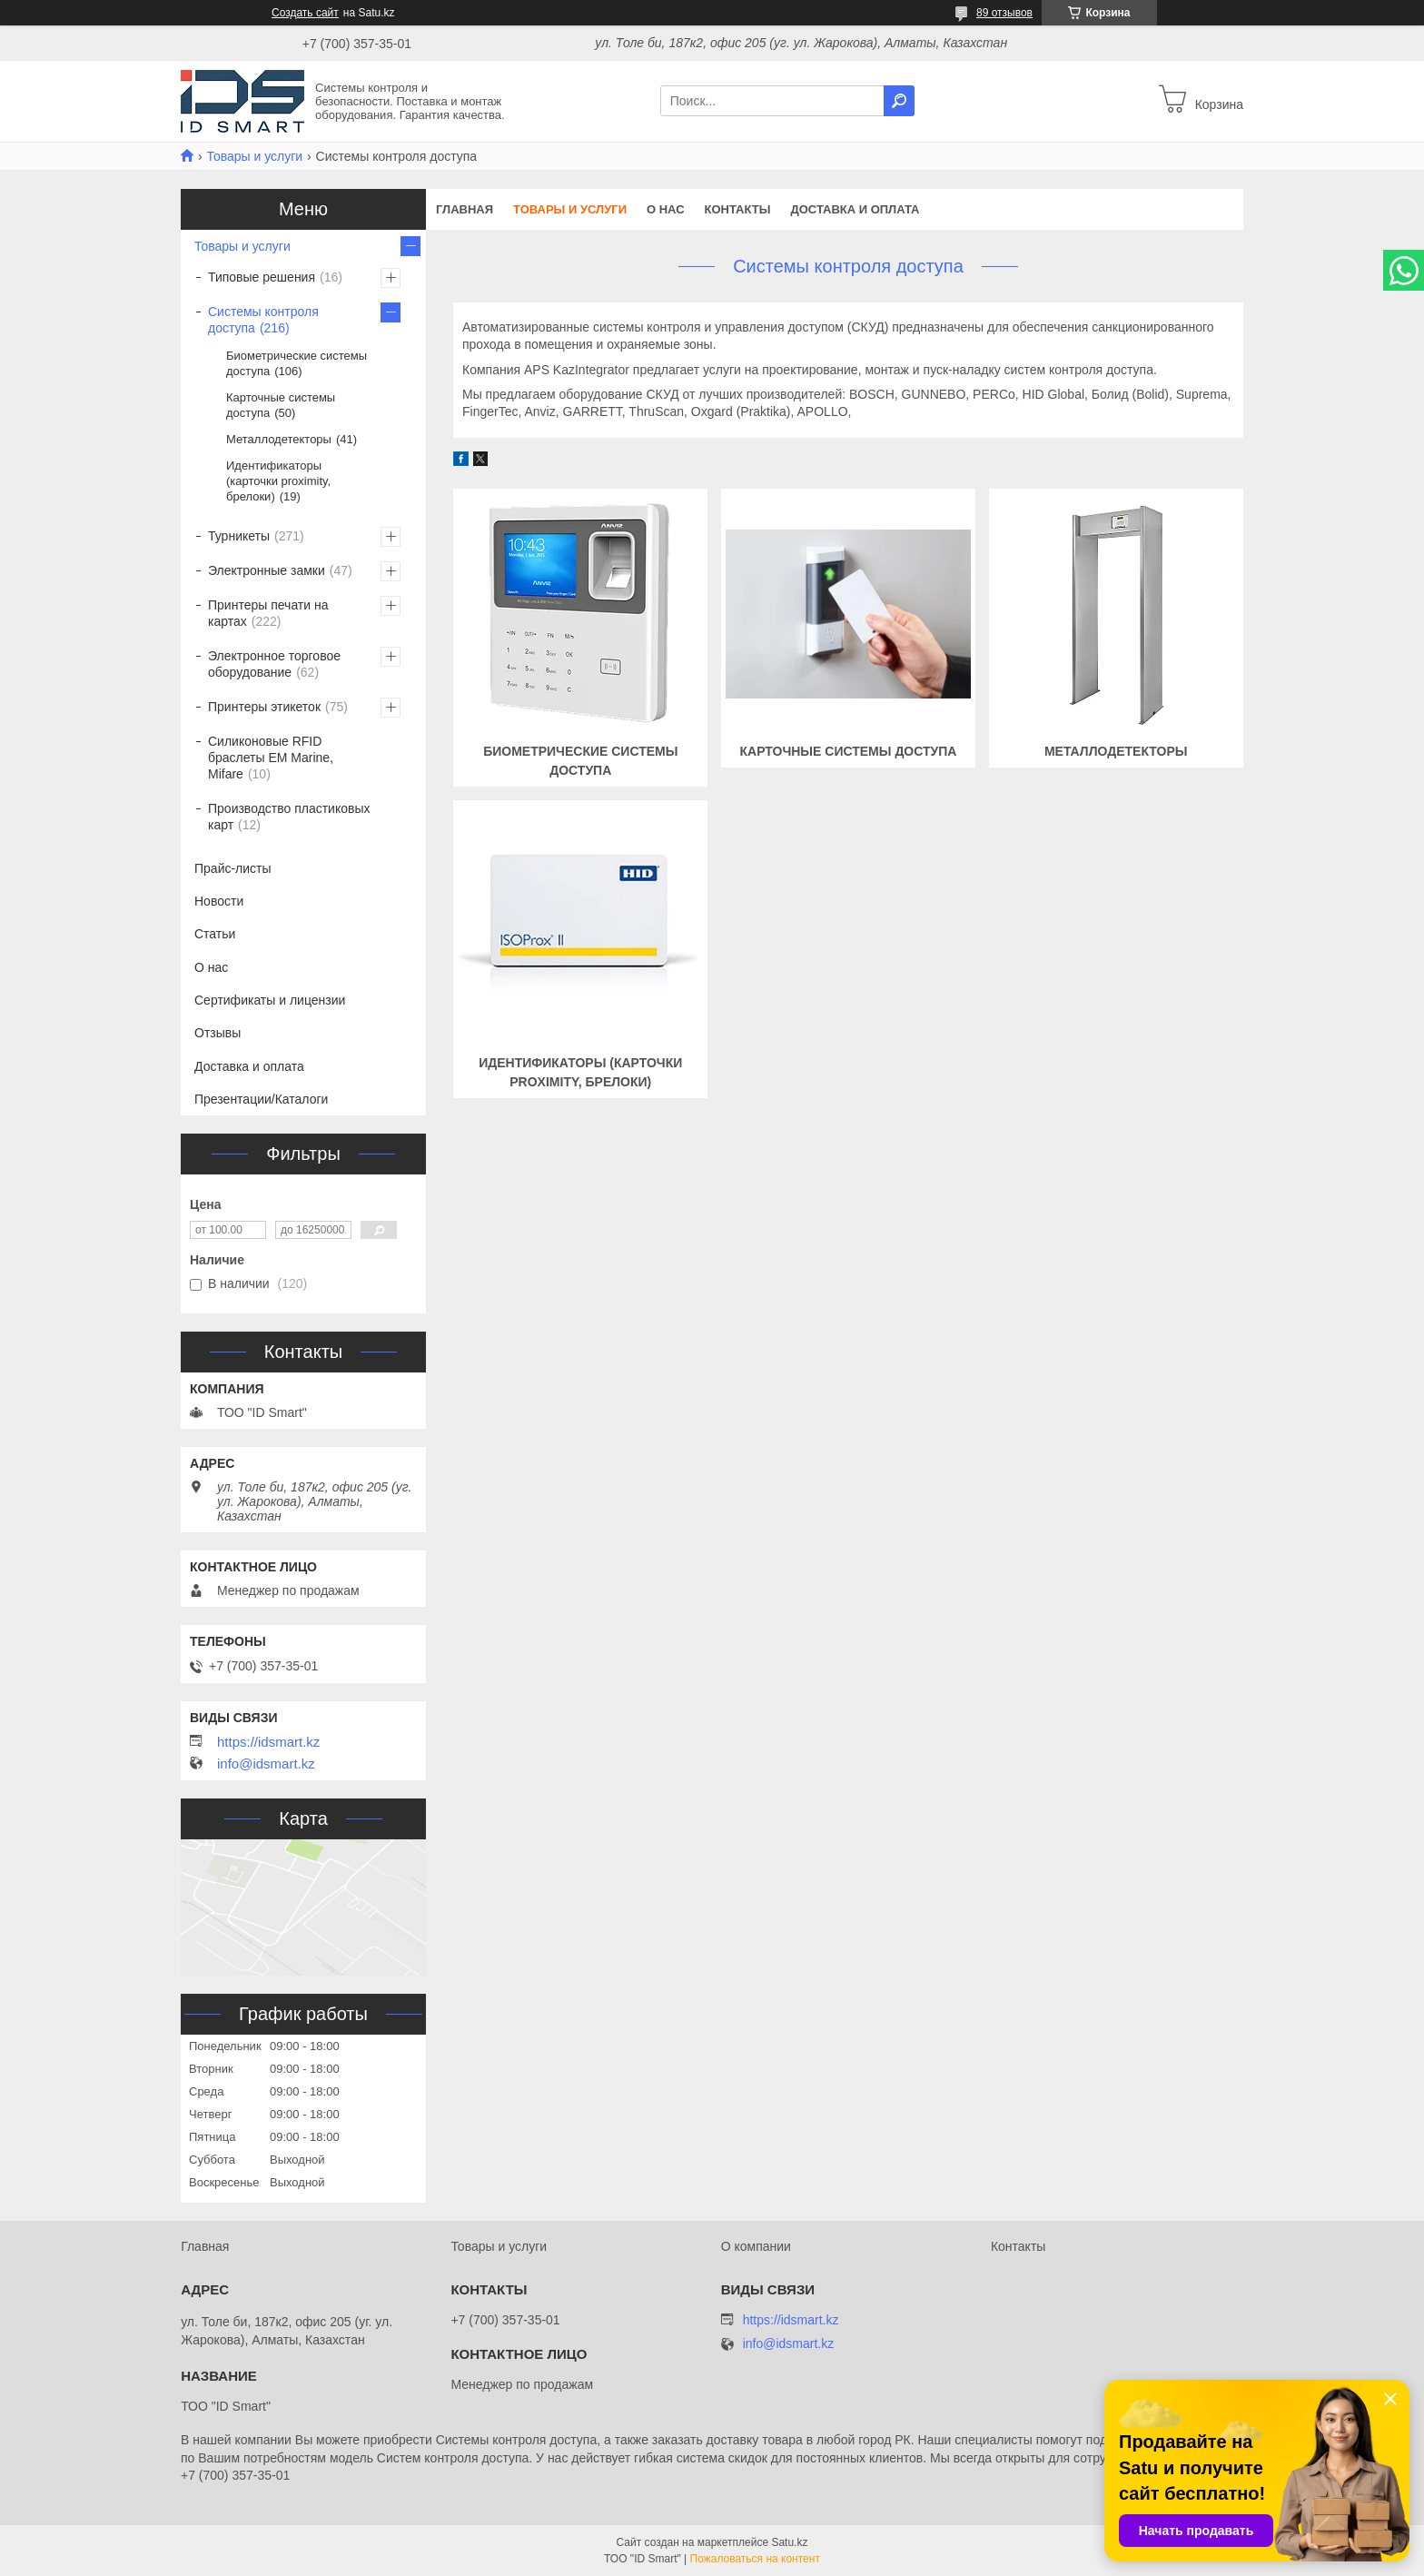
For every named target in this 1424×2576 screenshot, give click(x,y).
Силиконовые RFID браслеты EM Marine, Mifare (270, 757)
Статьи (214, 933)
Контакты (738, 209)
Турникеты (239, 536)
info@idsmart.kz (266, 1764)
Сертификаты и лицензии (269, 1000)
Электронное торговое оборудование (274, 664)
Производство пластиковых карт (289, 816)
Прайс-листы (233, 868)
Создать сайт (305, 12)
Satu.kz (789, 2542)
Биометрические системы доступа (296, 363)
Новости (218, 901)
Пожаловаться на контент (755, 2558)
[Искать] (899, 100)
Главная (464, 209)
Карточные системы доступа (848, 751)
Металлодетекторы (1116, 751)
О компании (756, 2246)
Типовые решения (261, 277)
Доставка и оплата (854, 209)
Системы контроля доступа (263, 319)
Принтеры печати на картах (268, 613)
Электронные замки (266, 570)
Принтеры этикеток (264, 706)
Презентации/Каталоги (261, 1099)
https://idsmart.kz (268, 1742)
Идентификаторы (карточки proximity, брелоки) (278, 481)
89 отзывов (1004, 12)
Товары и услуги (254, 156)
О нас (666, 209)
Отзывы (217, 1032)
